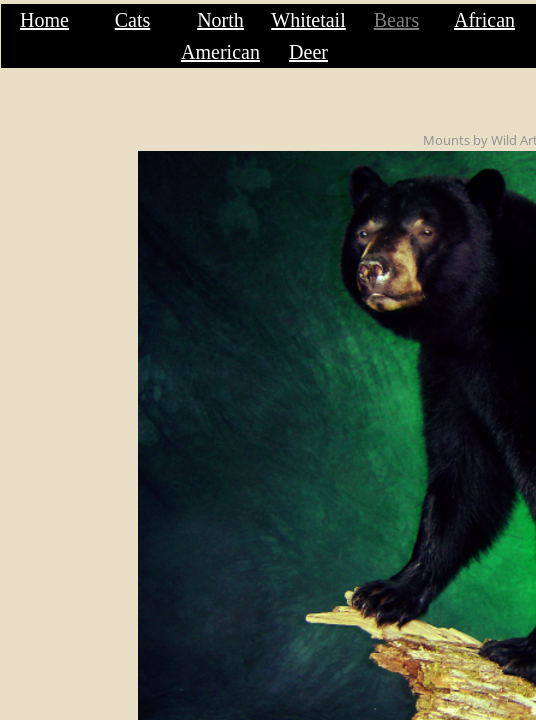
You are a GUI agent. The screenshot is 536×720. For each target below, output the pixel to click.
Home (44, 20)
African (484, 20)
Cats (133, 20)
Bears (397, 20)
